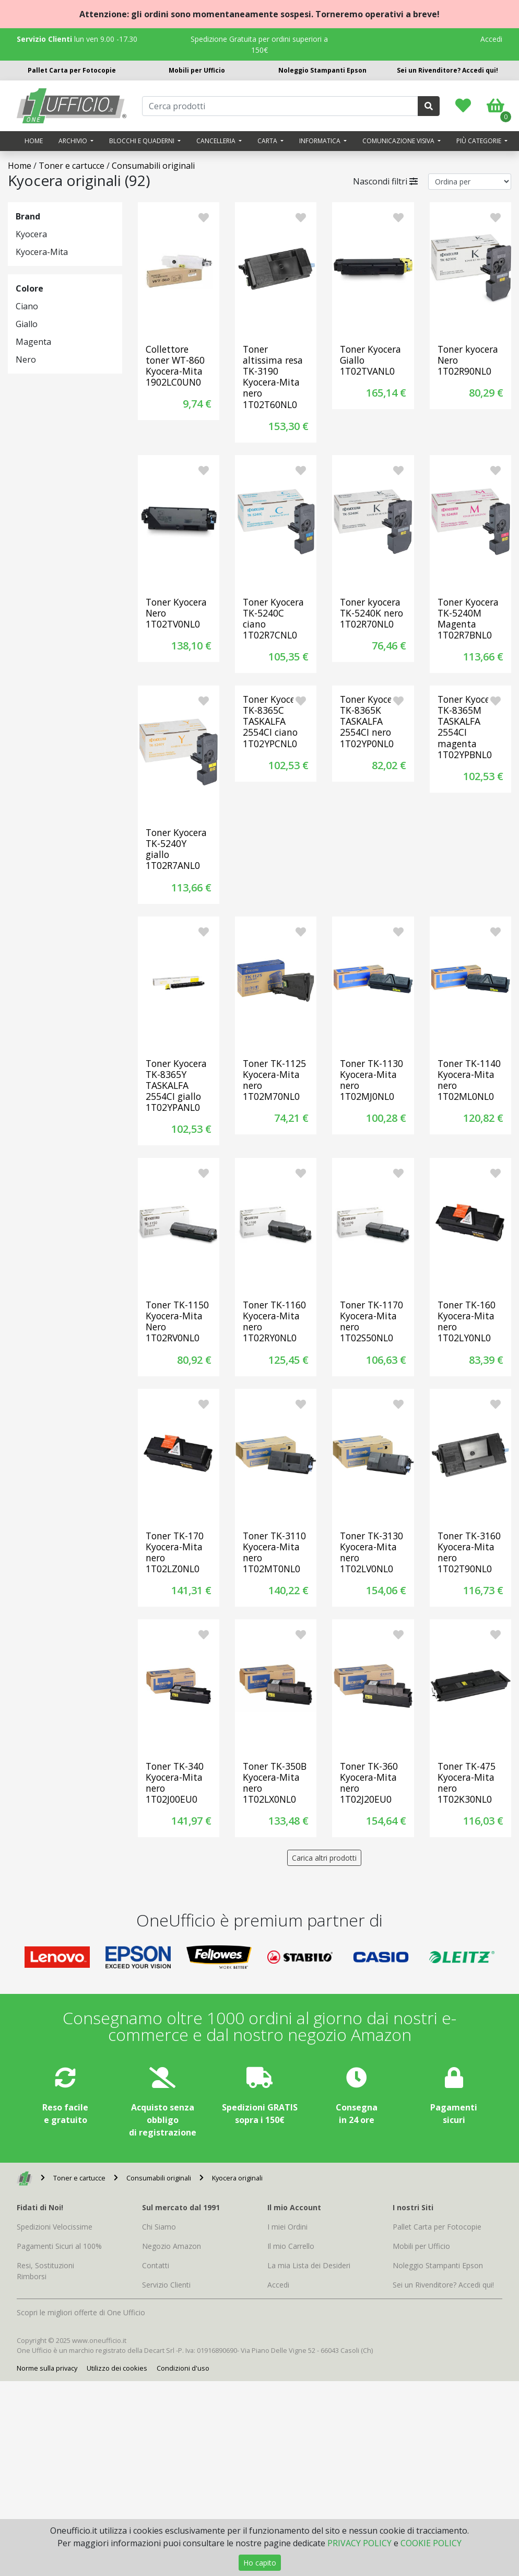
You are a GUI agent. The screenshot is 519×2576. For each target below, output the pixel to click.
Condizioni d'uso (183, 2368)
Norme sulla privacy (47, 2368)
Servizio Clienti (166, 2285)
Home (34, 140)
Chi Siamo (159, 2227)
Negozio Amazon (171, 2246)
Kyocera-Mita (42, 252)
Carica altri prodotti (324, 1858)
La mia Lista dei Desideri (308, 2265)
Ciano (27, 306)
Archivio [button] (73, 140)
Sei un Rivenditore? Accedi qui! (447, 70)
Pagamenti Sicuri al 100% (59, 2246)
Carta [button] (268, 140)
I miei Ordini (287, 2227)
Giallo (27, 324)
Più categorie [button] (479, 140)
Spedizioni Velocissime (54, 2227)
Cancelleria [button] (216, 140)
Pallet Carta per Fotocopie (72, 70)
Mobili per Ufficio (197, 70)
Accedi (491, 39)
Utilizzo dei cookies (117, 2368)
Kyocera (31, 234)
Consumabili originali (153, 165)
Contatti (155, 2265)
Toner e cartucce (71, 165)
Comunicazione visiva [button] (399, 140)
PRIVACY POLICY (359, 2543)
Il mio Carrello (290, 2246)
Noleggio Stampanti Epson (322, 70)
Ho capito (259, 2563)
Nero (26, 359)
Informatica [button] (320, 140)
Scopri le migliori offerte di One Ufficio (81, 2312)
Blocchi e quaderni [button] (142, 140)
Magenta (33, 341)
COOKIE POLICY (431, 2543)
